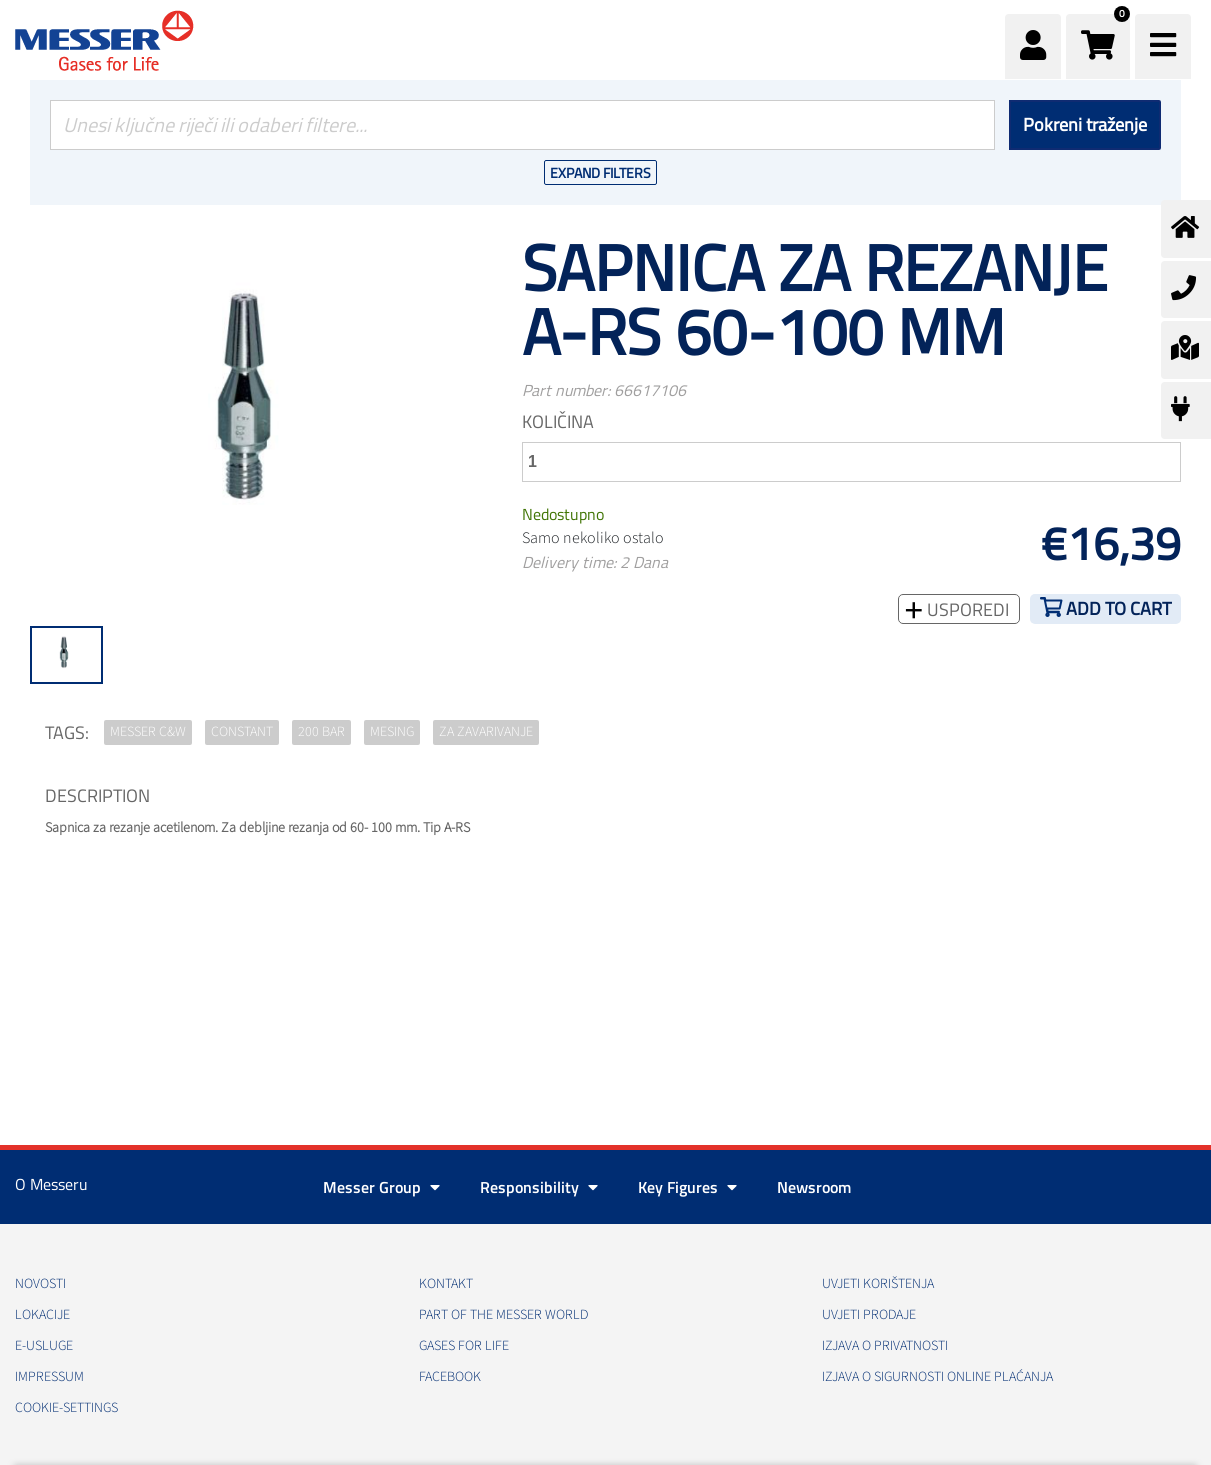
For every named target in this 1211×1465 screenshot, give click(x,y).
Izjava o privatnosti (885, 1346)
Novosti (40, 1284)
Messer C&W (148, 732)
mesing (392, 732)
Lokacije (42, 1315)
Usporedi (966, 609)
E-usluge (44, 1346)
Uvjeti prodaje (869, 1315)
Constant (242, 732)
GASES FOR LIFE (464, 1346)
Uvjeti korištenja (878, 1284)
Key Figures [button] (687, 1187)
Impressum (49, 1377)
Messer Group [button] (381, 1187)
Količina (558, 421)
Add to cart (1118, 608)
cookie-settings (66, 1408)
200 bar (321, 732)
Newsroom (814, 1187)
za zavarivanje (486, 732)
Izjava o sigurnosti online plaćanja (937, 1377)
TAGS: (67, 732)
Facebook (450, 1377)
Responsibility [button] (539, 1187)
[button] (1098, 46)
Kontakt (446, 1284)
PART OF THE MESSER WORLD (503, 1315)
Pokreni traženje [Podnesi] (1085, 124)
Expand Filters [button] (600, 172)
